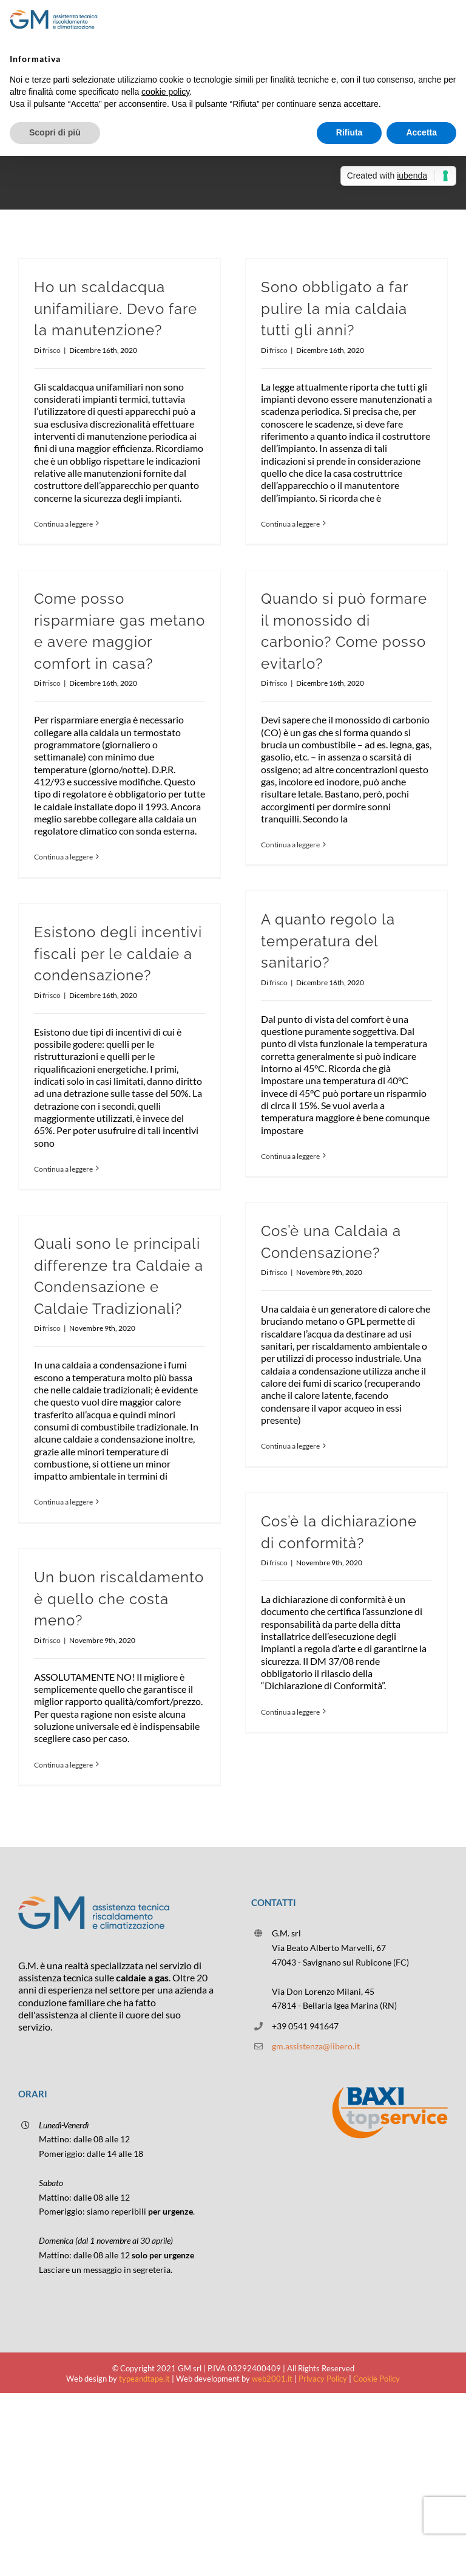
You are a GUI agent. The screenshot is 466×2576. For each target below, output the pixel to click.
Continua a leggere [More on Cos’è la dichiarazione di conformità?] (290, 1712)
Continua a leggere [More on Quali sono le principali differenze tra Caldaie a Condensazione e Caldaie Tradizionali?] (63, 1501)
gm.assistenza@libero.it (316, 2046)
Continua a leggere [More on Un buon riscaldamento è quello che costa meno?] (63, 1764)
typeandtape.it (144, 2378)
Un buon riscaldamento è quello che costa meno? (119, 1599)
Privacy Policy (323, 2378)
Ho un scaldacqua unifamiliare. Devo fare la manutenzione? (115, 309)
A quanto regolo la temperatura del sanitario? (328, 941)
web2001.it (272, 2378)
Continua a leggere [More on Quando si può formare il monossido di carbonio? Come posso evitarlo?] (290, 844)
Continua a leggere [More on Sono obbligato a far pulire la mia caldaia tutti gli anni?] (290, 523)
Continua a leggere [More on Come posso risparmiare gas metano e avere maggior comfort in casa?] (63, 856)
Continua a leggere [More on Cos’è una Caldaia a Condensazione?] (290, 1445)
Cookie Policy (376, 2378)
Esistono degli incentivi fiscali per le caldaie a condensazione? (118, 954)
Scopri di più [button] (55, 132)
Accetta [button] (421, 132)
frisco (51, 350)
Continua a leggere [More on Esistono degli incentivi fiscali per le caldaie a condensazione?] (63, 1169)
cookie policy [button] (165, 92)
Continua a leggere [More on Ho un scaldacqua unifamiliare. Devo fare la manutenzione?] (63, 523)
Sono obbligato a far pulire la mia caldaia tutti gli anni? (334, 309)
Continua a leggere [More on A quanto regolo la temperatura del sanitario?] (290, 1156)
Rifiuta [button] (349, 132)
